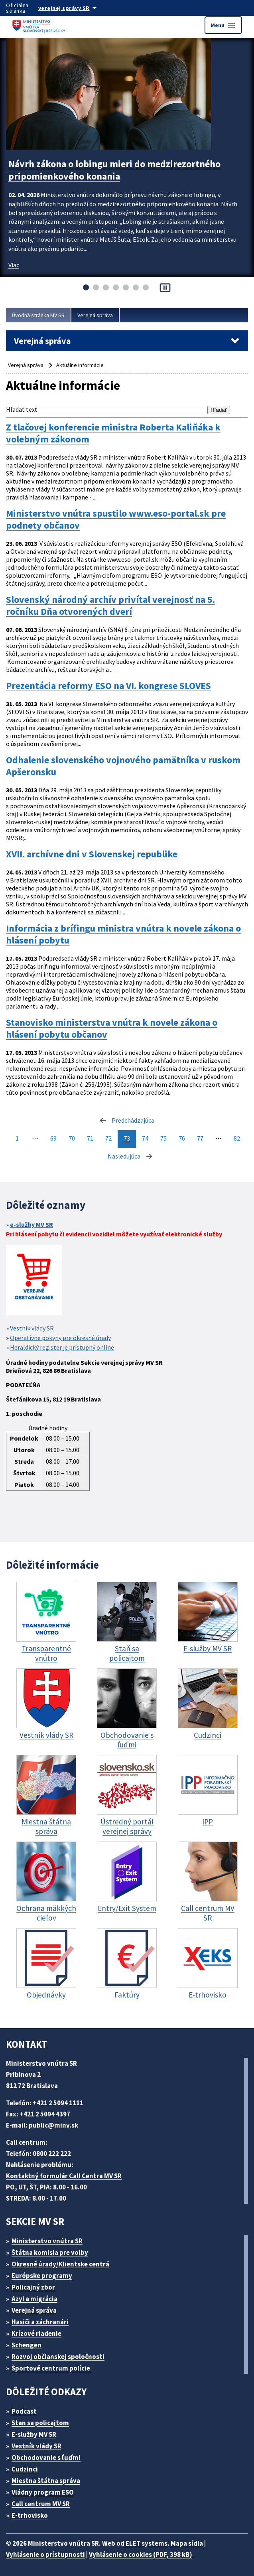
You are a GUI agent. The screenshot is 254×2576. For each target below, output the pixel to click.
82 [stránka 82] (237, 1138)
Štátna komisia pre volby (50, 2252)
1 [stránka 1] (17, 1138)
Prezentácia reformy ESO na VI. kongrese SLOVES (108, 686)
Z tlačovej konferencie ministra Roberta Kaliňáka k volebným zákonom (113, 433)
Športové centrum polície (51, 2368)
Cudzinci (25, 2469)
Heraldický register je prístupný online (62, 1347)
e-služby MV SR (31, 1224)
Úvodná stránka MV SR (38, 315)
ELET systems (146, 2543)
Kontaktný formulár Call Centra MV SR (64, 2175)
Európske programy (42, 2275)
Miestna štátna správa (46, 2480)
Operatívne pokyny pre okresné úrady (60, 1338)
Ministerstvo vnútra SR (47, 2240)
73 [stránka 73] (127, 1138)
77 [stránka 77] (200, 1138)
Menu (223, 25)
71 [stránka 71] (90, 1138)
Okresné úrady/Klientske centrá (60, 2264)
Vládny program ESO (43, 2492)
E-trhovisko (30, 2515)
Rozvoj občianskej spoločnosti (58, 2356)
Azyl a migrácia (34, 2298)
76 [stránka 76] (182, 1138)
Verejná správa (95, 315)
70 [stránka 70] (72, 1138)
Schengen (26, 2345)
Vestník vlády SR (32, 1328)
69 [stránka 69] (53, 1138)
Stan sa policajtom (40, 2422)
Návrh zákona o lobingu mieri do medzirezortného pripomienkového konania (114, 170)
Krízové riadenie (36, 2333)
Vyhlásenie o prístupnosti (45, 2554)
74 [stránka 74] (145, 1138)
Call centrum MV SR (41, 2503)
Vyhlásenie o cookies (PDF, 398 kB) (140, 2554)
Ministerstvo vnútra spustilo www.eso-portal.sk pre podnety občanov (116, 519)
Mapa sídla (187, 2543)
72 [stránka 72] (108, 1138)
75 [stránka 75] (163, 1138)
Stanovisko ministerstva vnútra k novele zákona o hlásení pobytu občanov (111, 1028)
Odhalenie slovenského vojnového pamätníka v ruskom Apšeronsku (123, 766)
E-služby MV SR (34, 2434)
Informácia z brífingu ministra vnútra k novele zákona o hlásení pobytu (123, 934)
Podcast (24, 2411)
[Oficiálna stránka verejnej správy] (75, 8)
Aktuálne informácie (80, 365)
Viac (13, 265)
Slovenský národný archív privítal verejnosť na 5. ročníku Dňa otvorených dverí (110, 606)
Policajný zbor (33, 2287)
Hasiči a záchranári (40, 2321)
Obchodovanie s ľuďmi (46, 2457)
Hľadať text (21, 409)
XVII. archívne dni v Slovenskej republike (91, 854)
